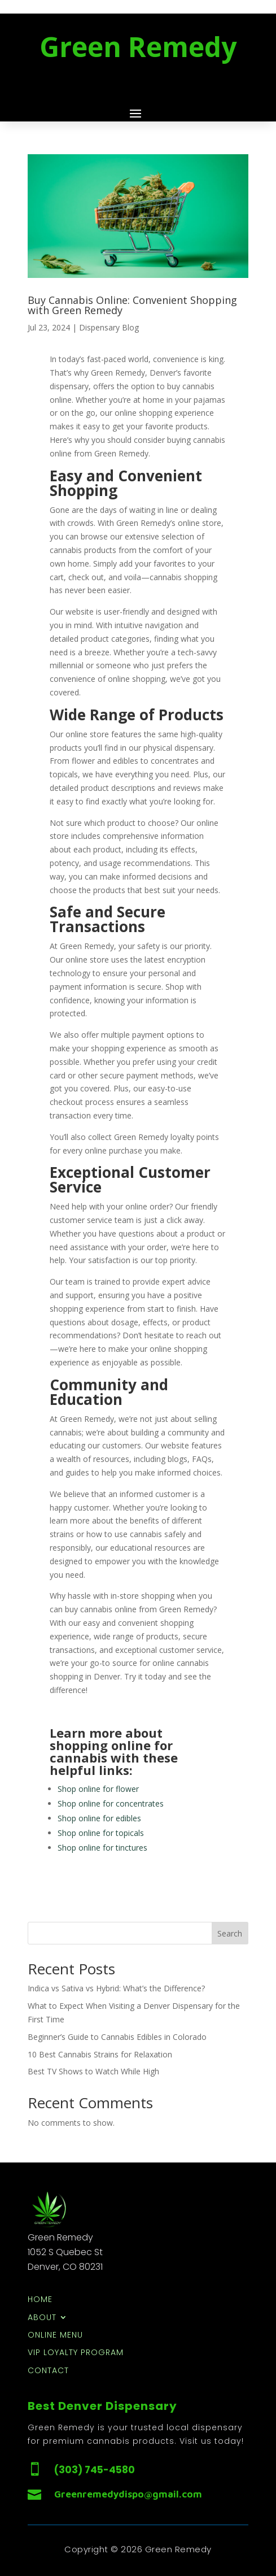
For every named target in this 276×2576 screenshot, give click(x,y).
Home (40, 2300)
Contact (48, 2371)
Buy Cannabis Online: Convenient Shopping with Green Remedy (132, 305)
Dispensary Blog (109, 327)
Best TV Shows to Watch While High (93, 2071)
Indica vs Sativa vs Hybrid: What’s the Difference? (116, 1988)
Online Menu (55, 2335)
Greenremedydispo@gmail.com (128, 2494)
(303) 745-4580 (94, 2470)
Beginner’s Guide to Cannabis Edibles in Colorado (117, 2036)
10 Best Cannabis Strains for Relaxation (100, 2054)
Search (229, 1933)
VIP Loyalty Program (76, 2353)
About (42, 2318)
